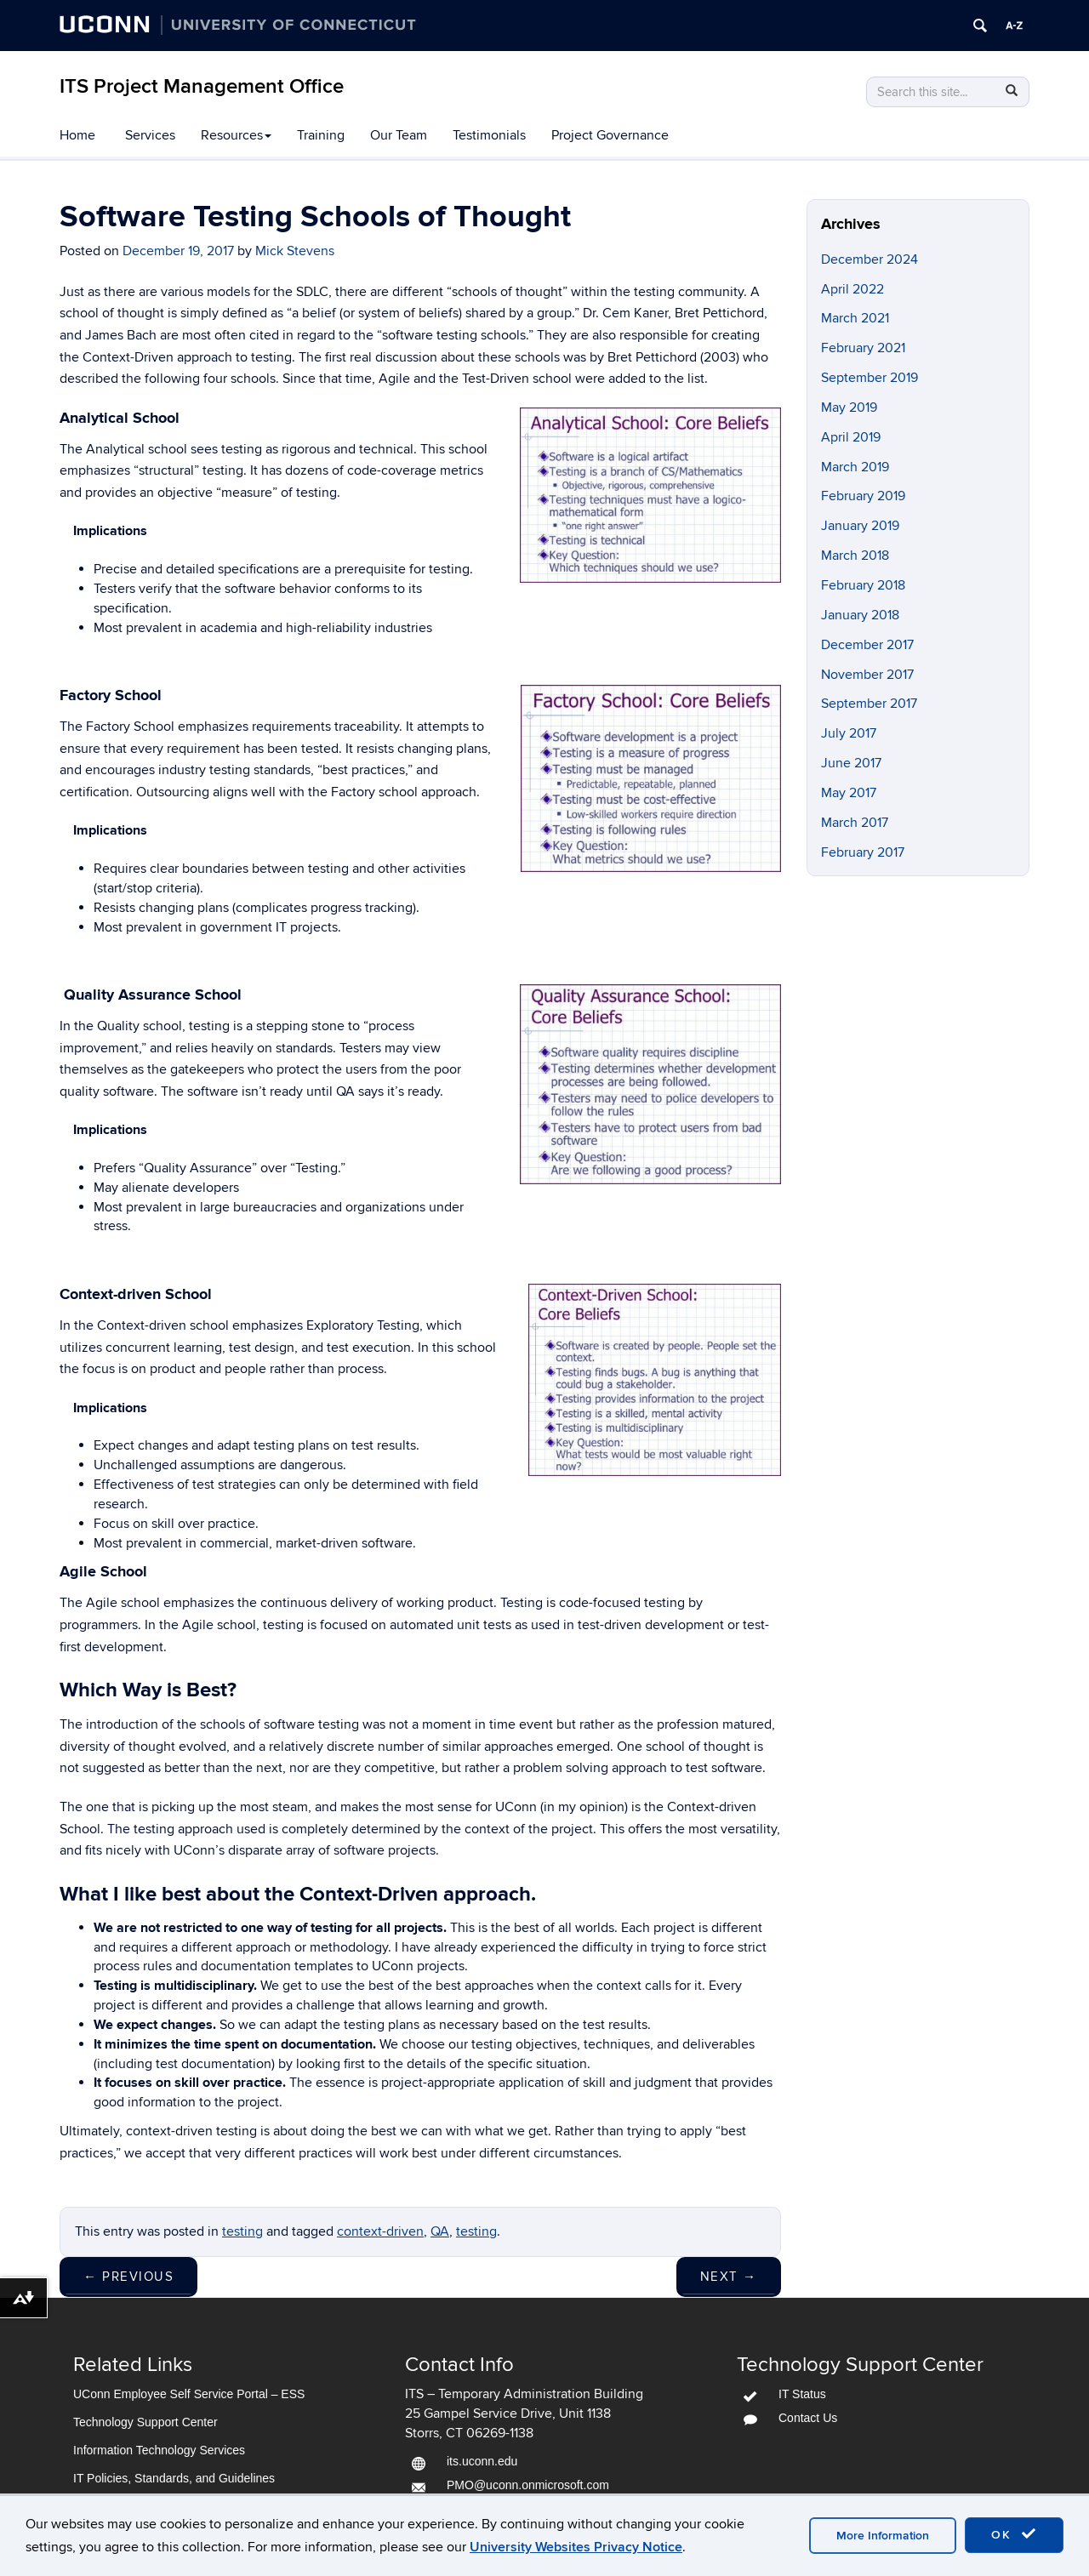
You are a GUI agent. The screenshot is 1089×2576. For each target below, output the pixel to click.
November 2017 (867, 674)
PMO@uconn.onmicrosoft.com (528, 2485)
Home (77, 135)
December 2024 (869, 259)
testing (242, 2231)
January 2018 (860, 615)
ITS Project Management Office (202, 86)
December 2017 (867, 644)
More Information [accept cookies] (882, 2535)
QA (439, 2231)
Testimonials (489, 135)
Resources (236, 135)
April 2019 (851, 437)
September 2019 (869, 377)
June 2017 (851, 763)
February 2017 (862, 852)
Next (728, 2276)
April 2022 (852, 289)
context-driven (380, 2231)
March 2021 (855, 318)
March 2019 (855, 467)
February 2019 (863, 495)
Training (321, 135)
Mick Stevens (294, 250)
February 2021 (863, 347)
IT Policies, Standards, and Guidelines (174, 2478)
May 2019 (849, 407)
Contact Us (807, 2418)
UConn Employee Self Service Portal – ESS (189, 2394)
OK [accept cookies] (1014, 2534)
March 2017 (854, 822)
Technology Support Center (145, 2422)
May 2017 (848, 792)
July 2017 (848, 733)
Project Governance (610, 135)
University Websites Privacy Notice (576, 2547)
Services (150, 135)
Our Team (398, 135)
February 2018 (863, 585)
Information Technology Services (159, 2450)
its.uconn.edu (482, 2461)
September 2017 (869, 703)
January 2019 (860, 525)
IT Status (802, 2394)
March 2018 (855, 555)
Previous (128, 2276)
